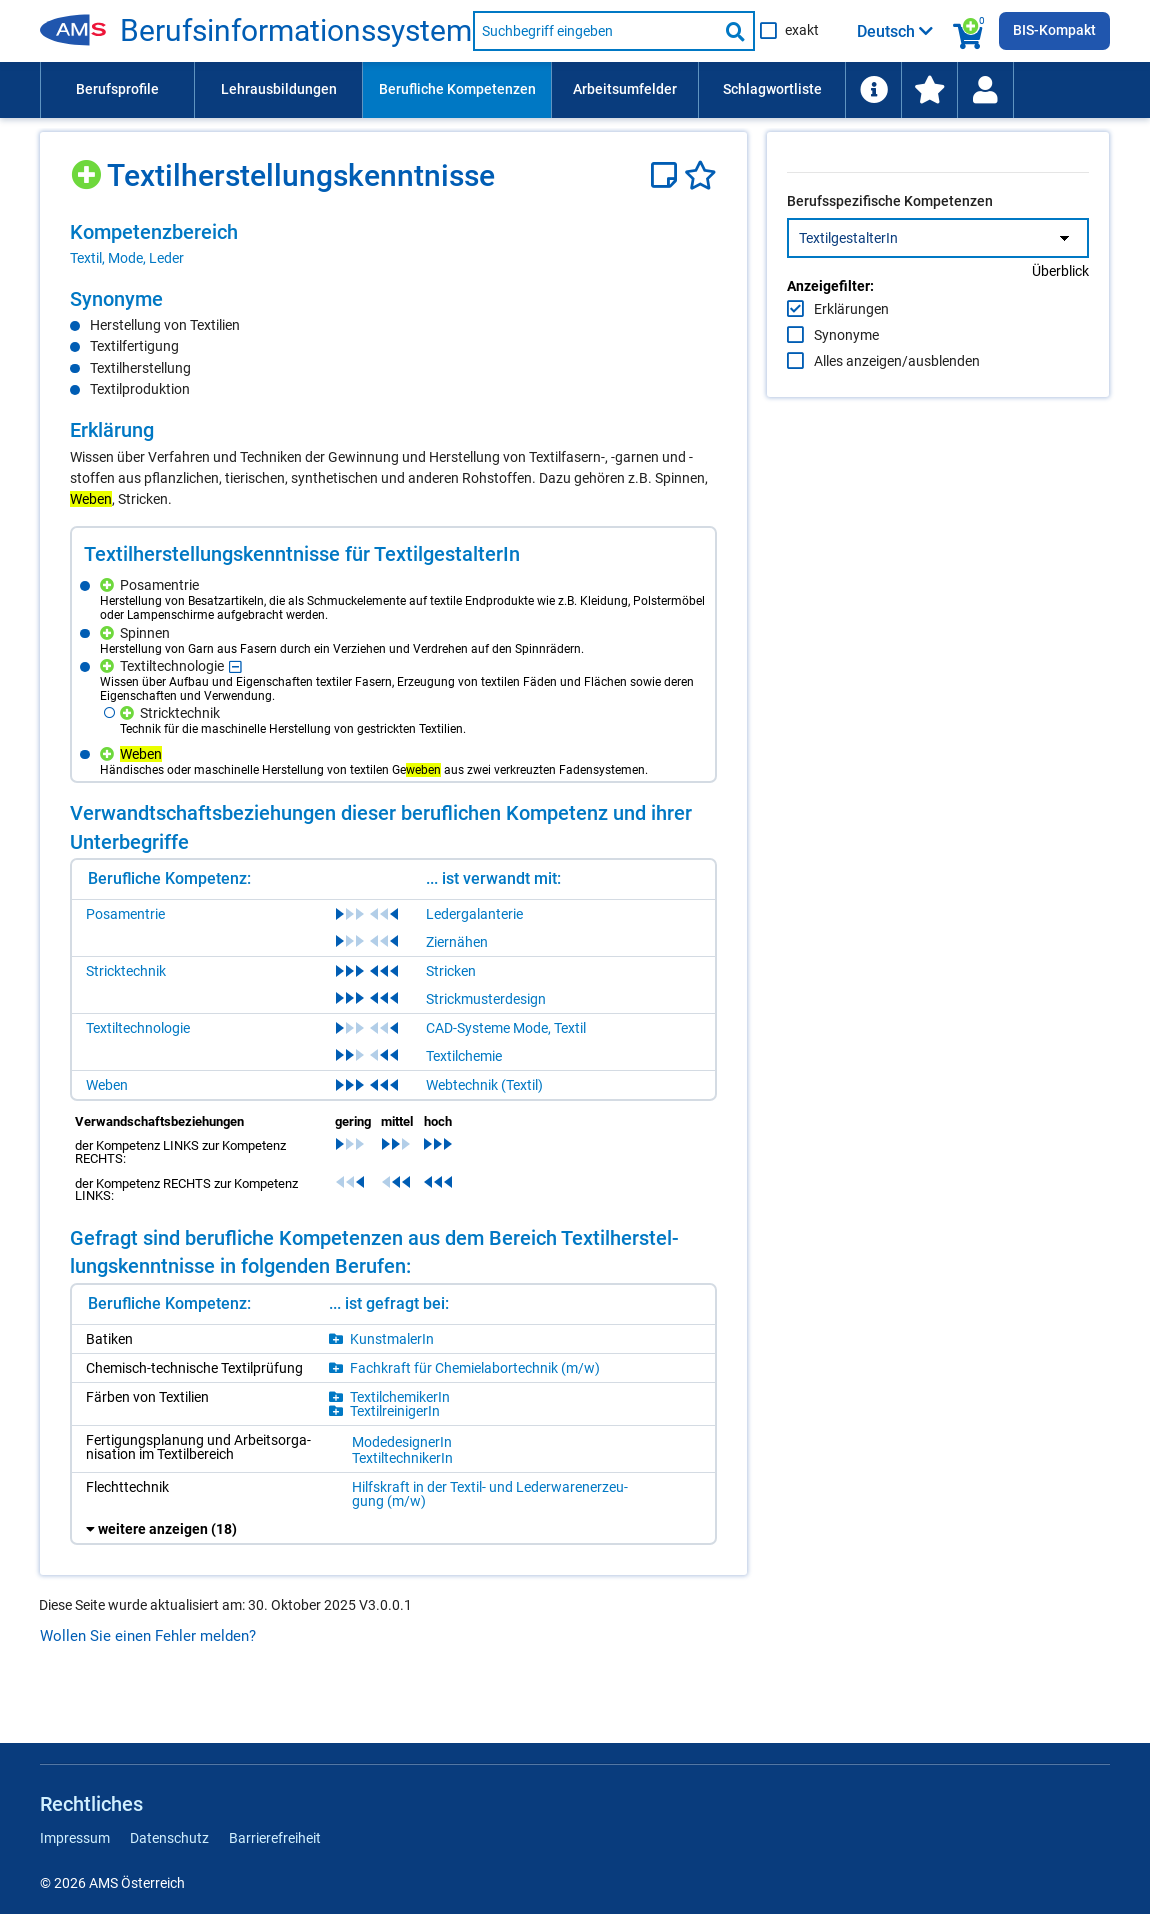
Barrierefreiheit (275, 1838)
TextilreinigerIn (395, 1459)
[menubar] (575, 90)
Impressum (75, 1838)
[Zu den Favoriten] (929, 90)
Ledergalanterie (474, 962)
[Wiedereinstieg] (985, 90)
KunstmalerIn (392, 1387)
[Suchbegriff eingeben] (595, 31)
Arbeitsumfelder (625, 89)
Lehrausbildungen (279, 89)
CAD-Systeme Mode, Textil (506, 1076)
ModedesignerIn (402, 1490)
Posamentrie (125, 962)
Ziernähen (457, 990)
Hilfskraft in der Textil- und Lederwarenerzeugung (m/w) (443, 1542)
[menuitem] (117, 90)
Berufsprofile (117, 89)
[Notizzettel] (667, 175)
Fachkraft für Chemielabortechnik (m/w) (475, 1416)
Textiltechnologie (138, 1076)
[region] (393, 244)
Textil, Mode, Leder (127, 258)
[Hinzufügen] (88, 167)
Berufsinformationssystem (296, 31)
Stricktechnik (126, 1019)
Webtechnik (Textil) (484, 1133)
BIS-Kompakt (1054, 30)
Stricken (451, 1019)
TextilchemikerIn (400, 1445)
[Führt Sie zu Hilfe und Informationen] (873, 90)
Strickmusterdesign (486, 1047)
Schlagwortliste (772, 89)
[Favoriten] (700, 175)
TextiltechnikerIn (402, 1506)
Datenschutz (169, 1838)
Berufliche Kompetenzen (457, 89)
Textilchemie (464, 1104)
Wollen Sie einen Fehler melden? (148, 1684)
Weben (107, 1133)
